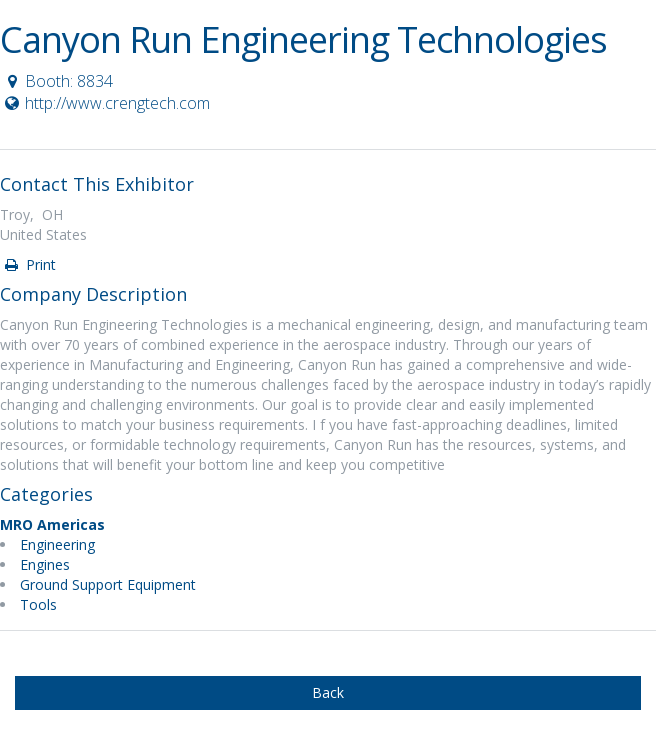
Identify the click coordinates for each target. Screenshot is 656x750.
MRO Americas (52, 524)
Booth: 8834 (57, 81)
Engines (45, 564)
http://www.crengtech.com (106, 103)
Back (328, 692)
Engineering (57, 544)
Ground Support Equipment (108, 584)
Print (29, 264)
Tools (38, 604)
